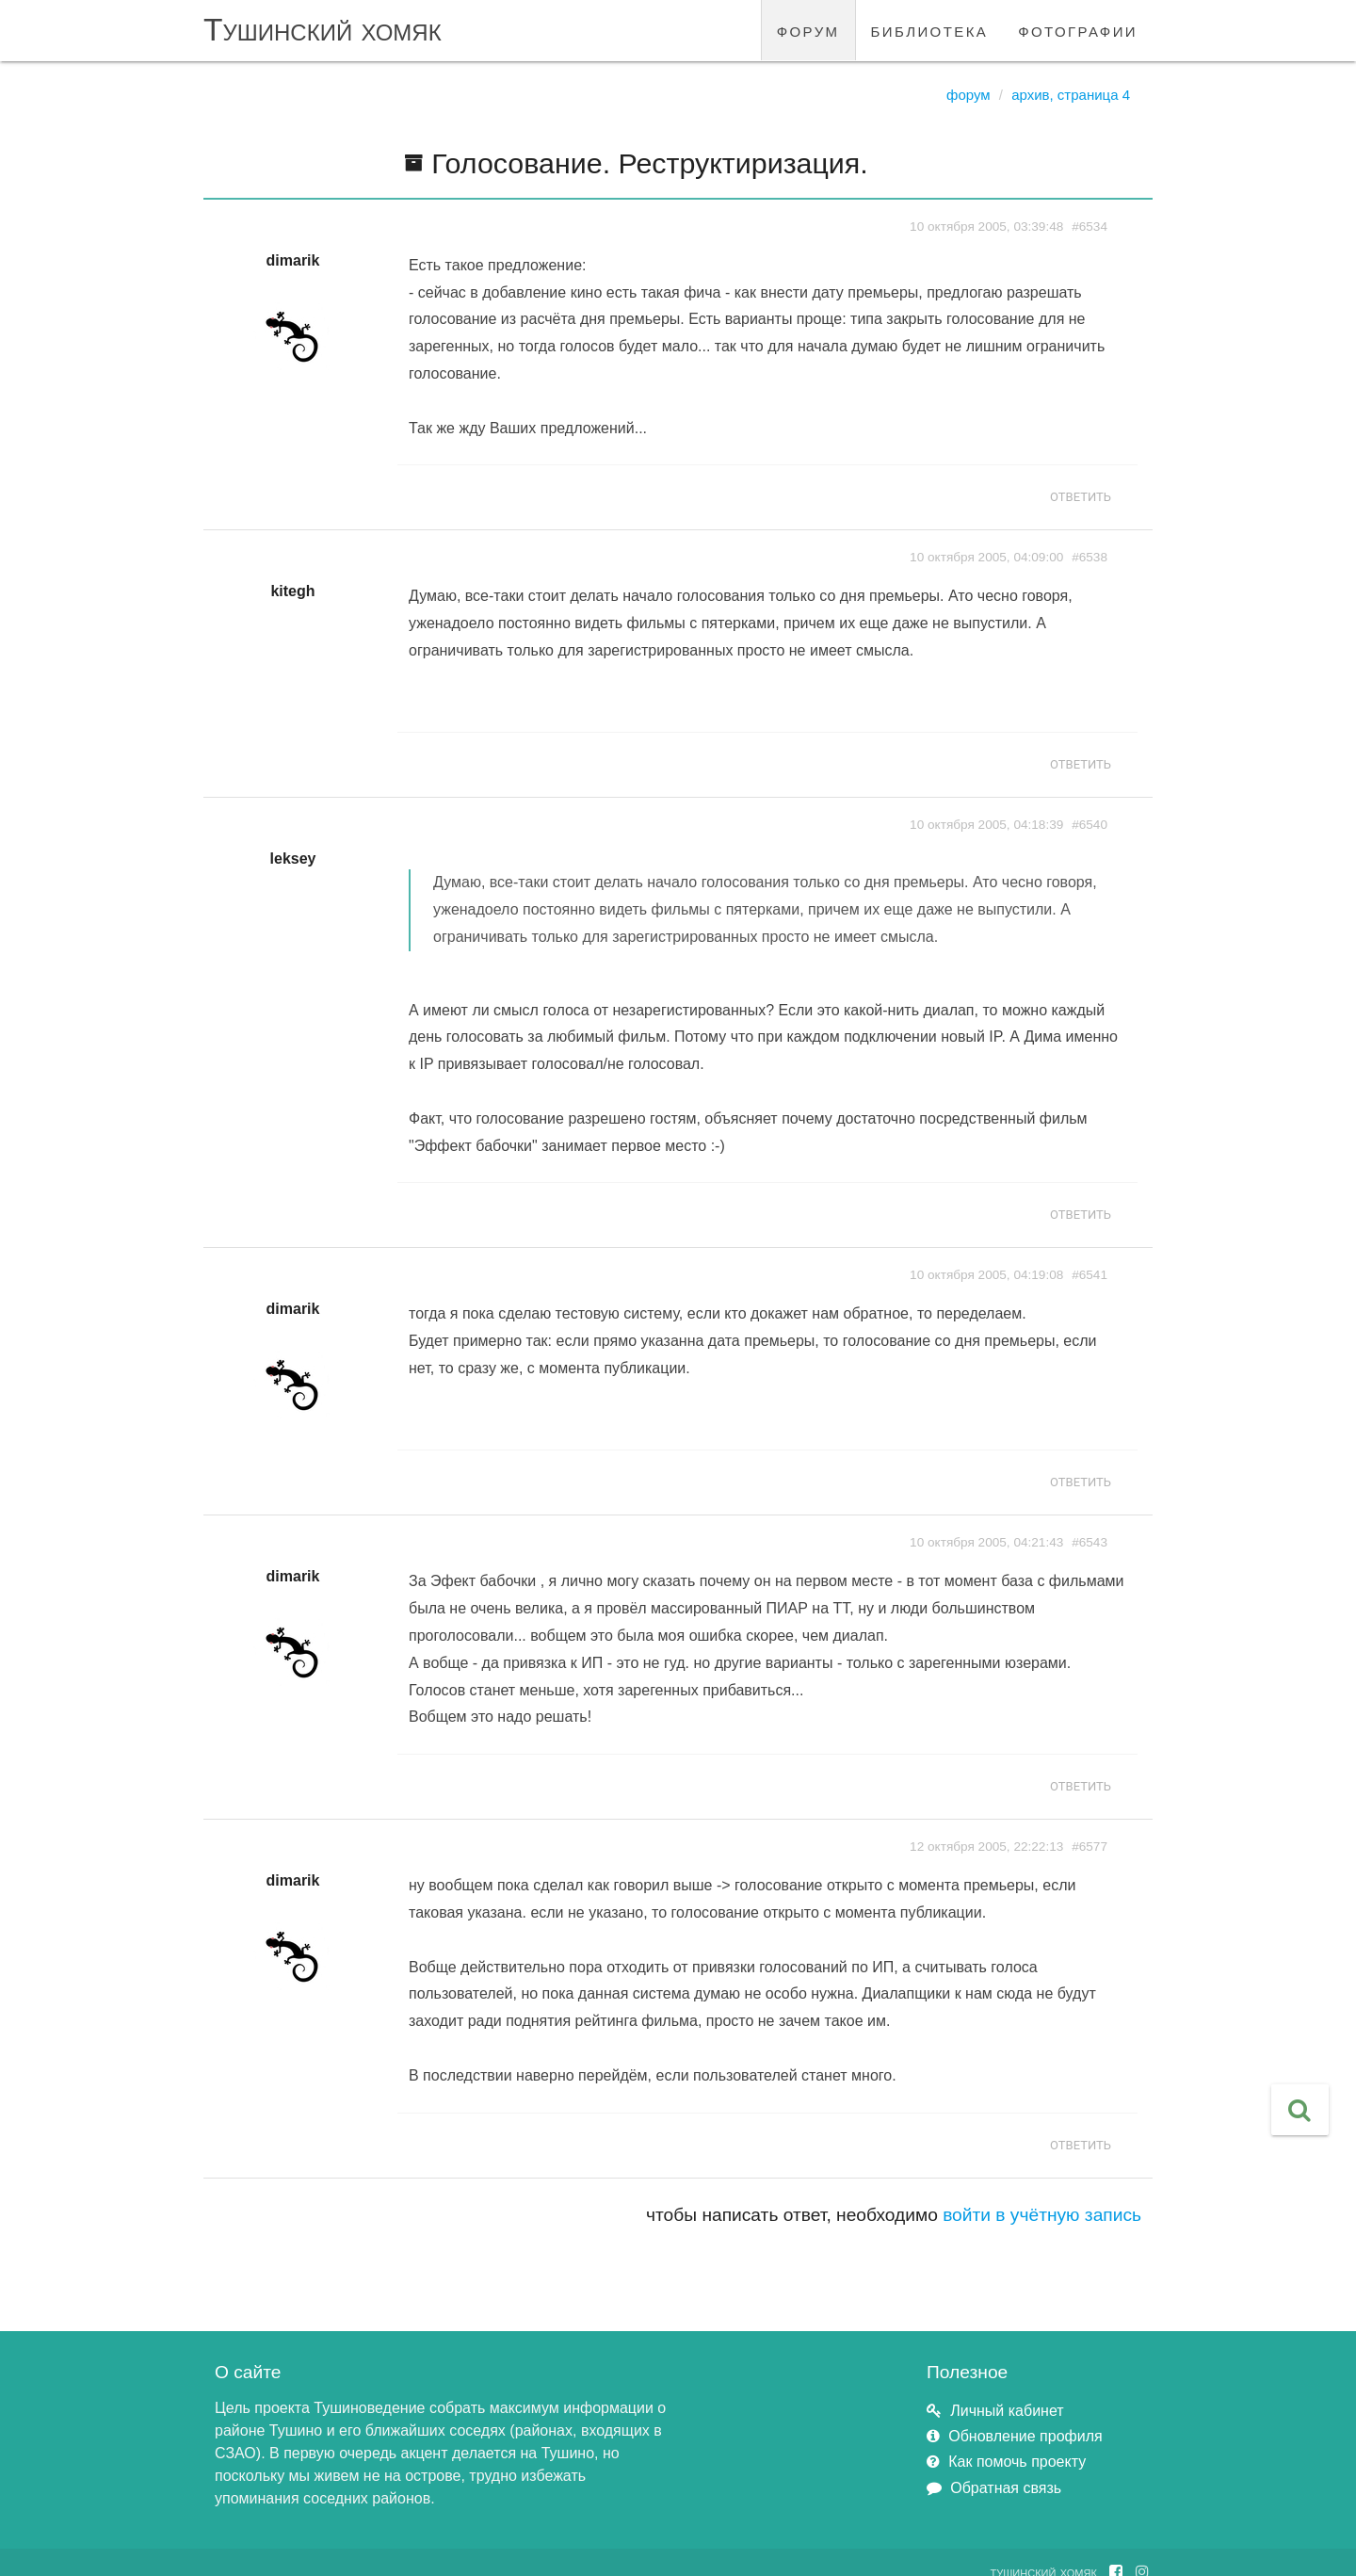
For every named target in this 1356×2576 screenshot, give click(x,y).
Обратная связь (1005, 2488)
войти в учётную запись (1042, 2215)
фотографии (1078, 30)
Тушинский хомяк (322, 29)
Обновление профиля (1025, 2436)
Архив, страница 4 (1070, 95)
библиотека (930, 30)
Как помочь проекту (1017, 2462)
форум (808, 30)
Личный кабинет (1006, 2411)
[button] (1300, 2109)
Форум (968, 95)
